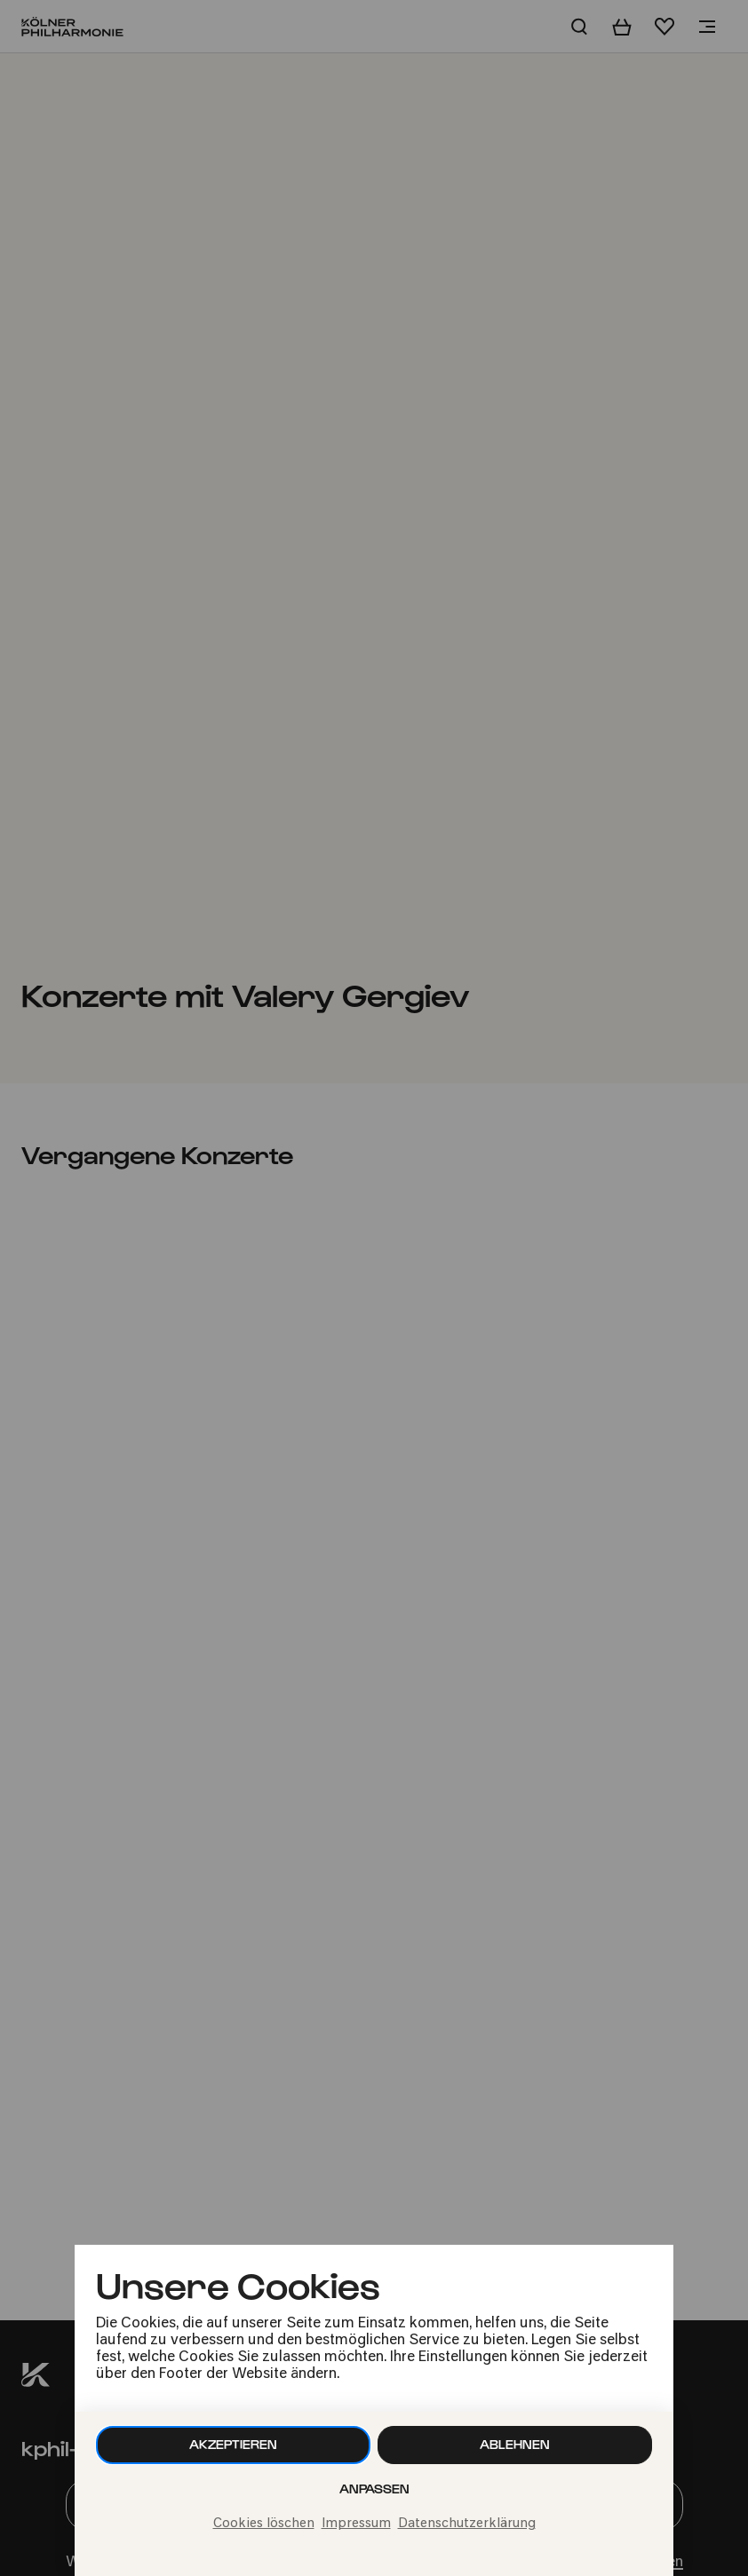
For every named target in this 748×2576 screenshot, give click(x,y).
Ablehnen (515, 2444)
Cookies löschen (263, 2524)
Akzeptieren (233, 2444)
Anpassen (374, 2488)
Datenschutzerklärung (467, 2524)
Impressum (356, 2524)
